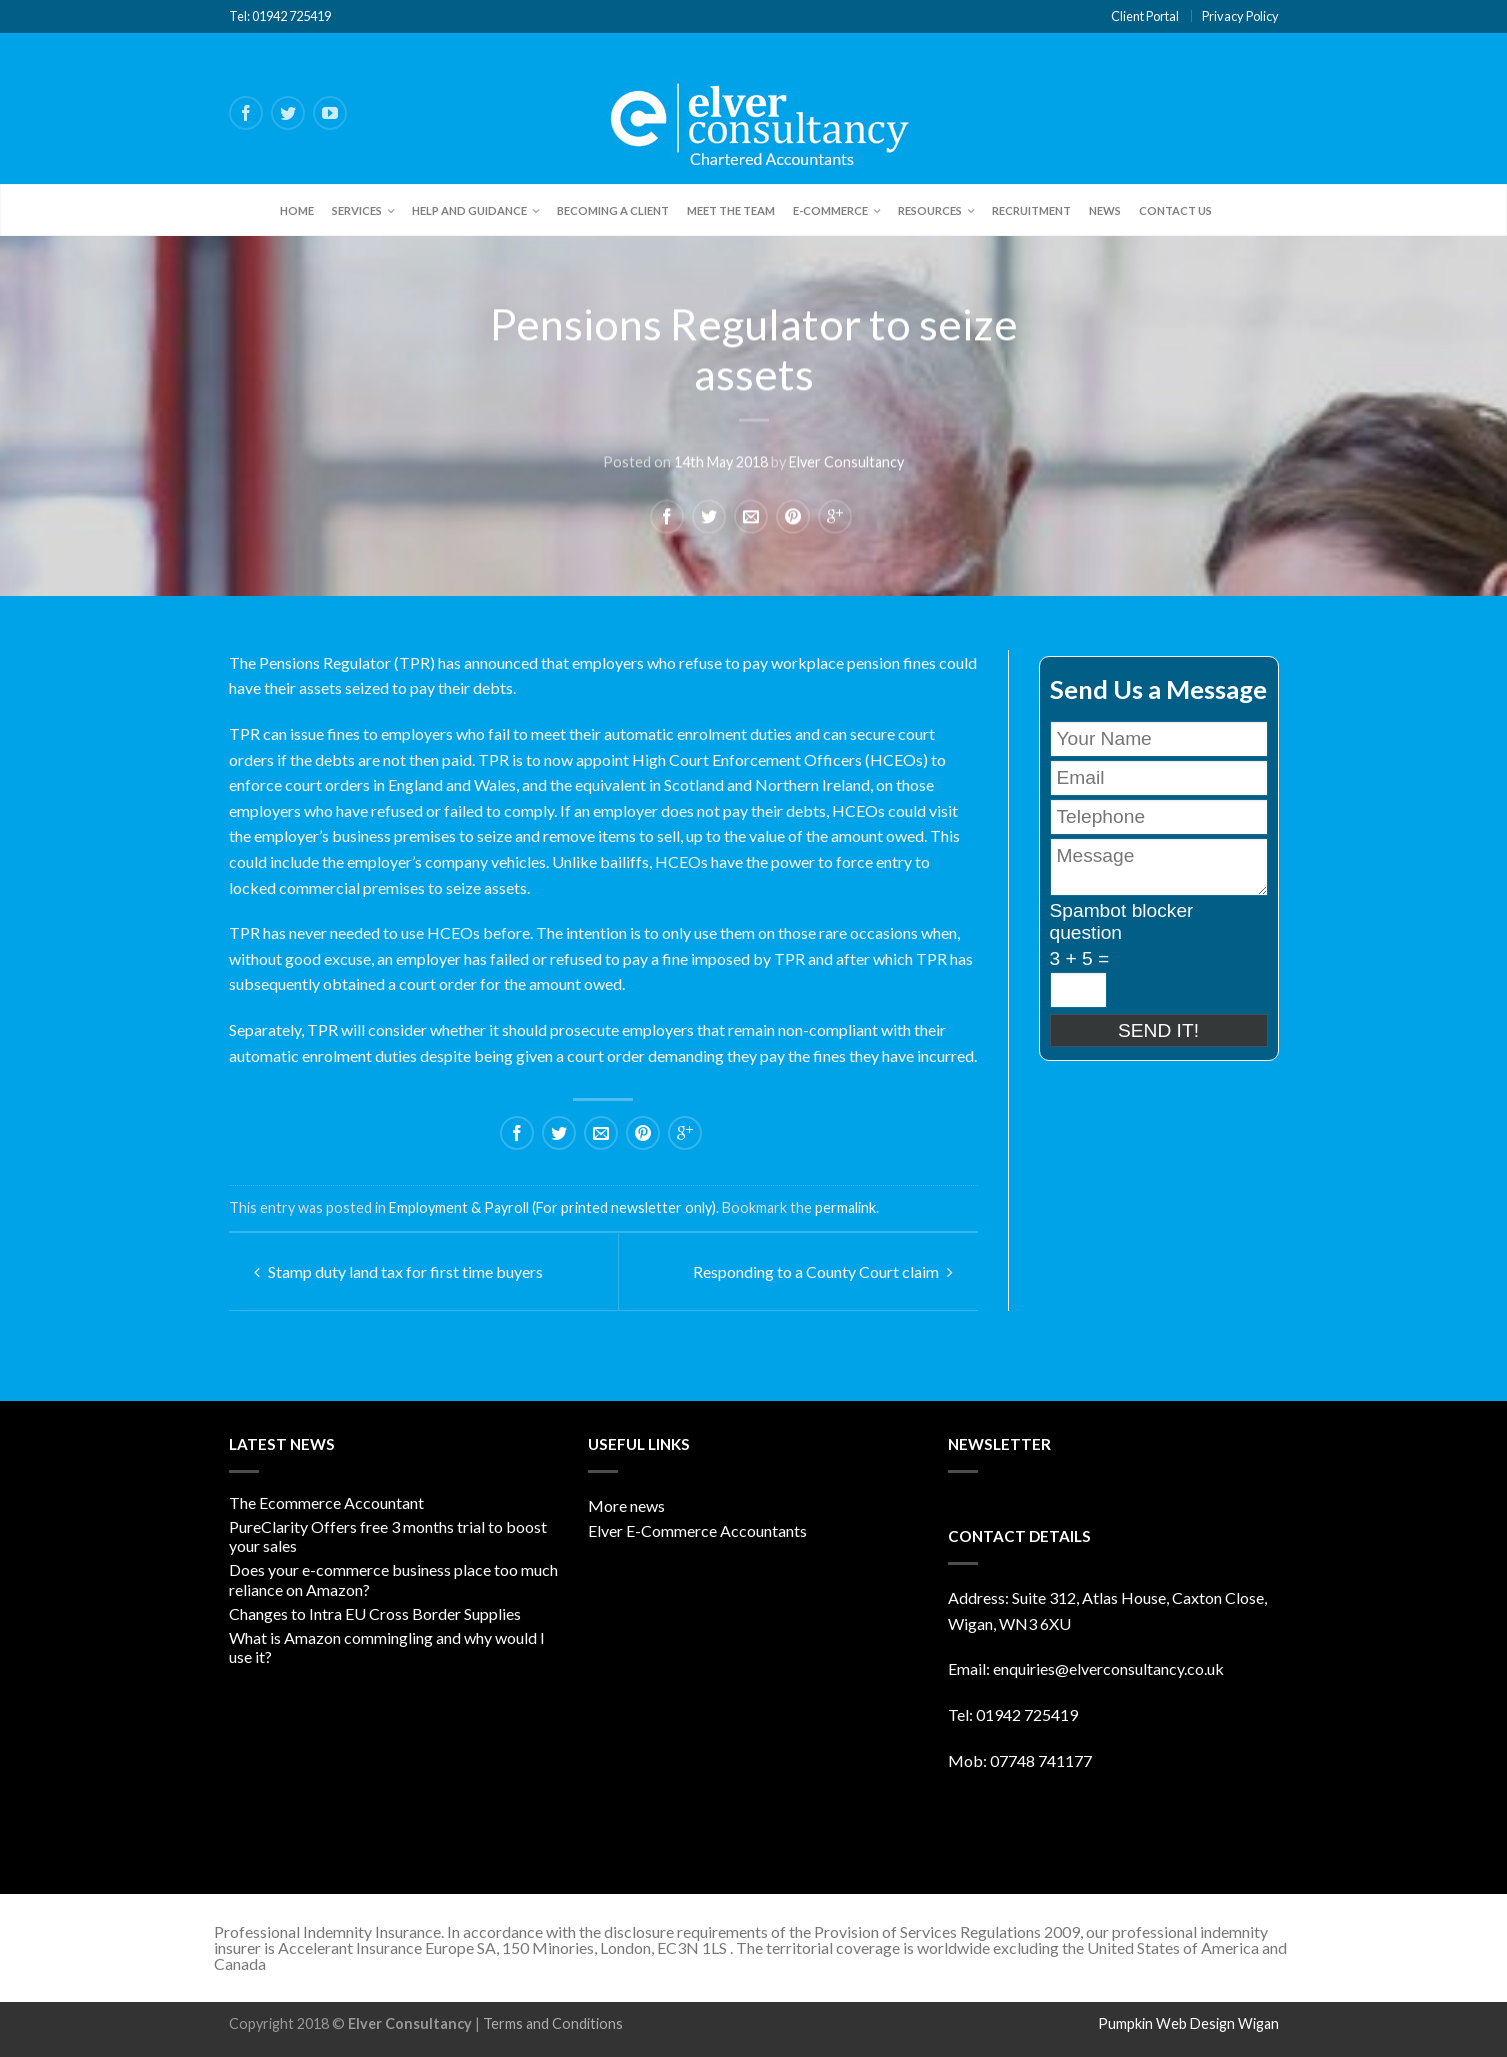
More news (626, 1505)
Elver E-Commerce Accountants (697, 1530)
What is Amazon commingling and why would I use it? (387, 1647)
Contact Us (1175, 210)
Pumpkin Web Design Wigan (1188, 2023)
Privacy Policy (1240, 16)
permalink (845, 1207)
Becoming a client (613, 210)
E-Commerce (830, 210)
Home (297, 210)
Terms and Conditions (553, 2023)
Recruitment (1031, 210)
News (1105, 210)
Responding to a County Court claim (823, 1271)
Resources (930, 210)
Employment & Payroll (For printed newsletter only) (552, 1207)
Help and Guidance (469, 210)
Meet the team (731, 210)
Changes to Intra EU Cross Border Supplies (375, 1613)
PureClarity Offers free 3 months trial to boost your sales (388, 1536)
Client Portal (1145, 16)
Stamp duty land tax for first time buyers (398, 1271)
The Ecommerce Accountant (326, 1502)
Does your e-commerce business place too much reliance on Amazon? (393, 1579)
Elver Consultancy (846, 459)
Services (357, 210)
